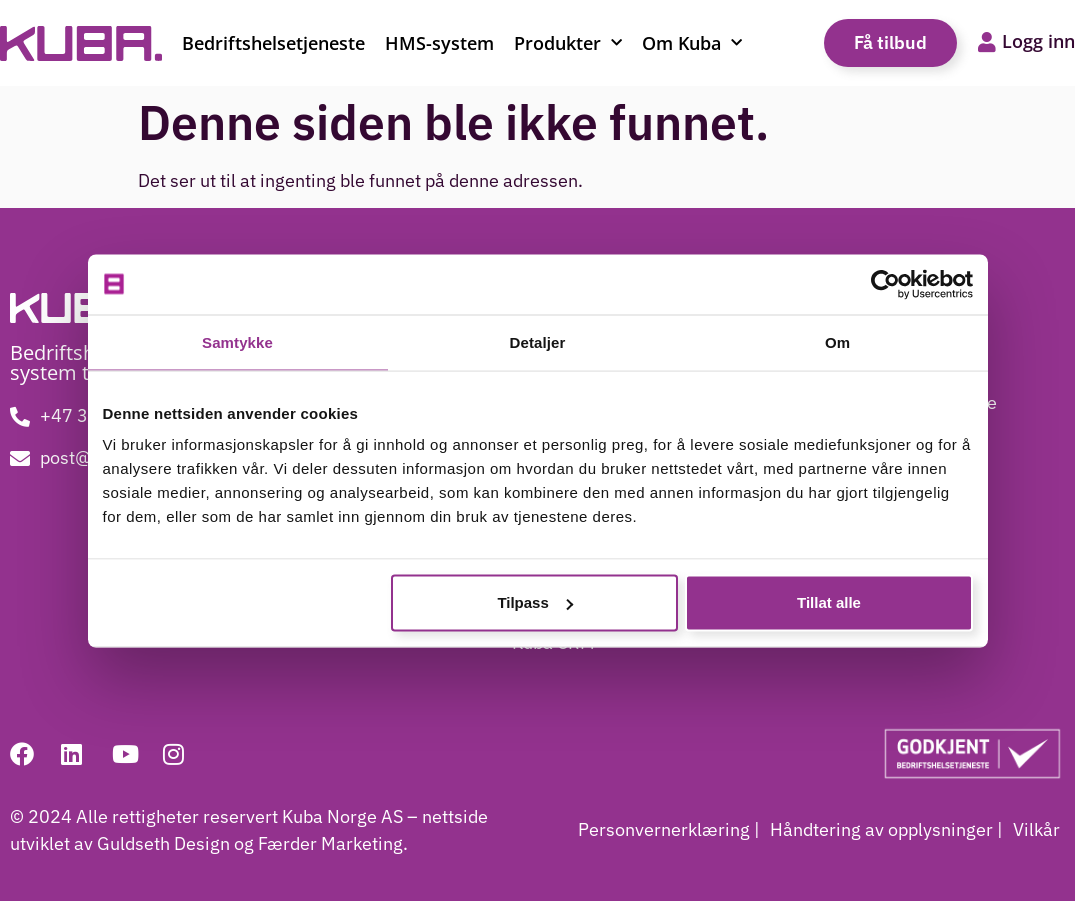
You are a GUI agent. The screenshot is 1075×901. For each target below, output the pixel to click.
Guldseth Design (165, 843)
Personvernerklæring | (669, 829)
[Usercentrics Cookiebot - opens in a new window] (885, 284)
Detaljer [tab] (538, 341)
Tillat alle (829, 602)
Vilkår (1036, 829)
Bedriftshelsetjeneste (273, 43)
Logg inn (1038, 41)
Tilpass (534, 602)
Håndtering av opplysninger (881, 829)
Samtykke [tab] (237, 341)
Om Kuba (692, 43)
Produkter (568, 43)
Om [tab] (837, 341)
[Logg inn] (987, 43)
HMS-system (439, 43)
